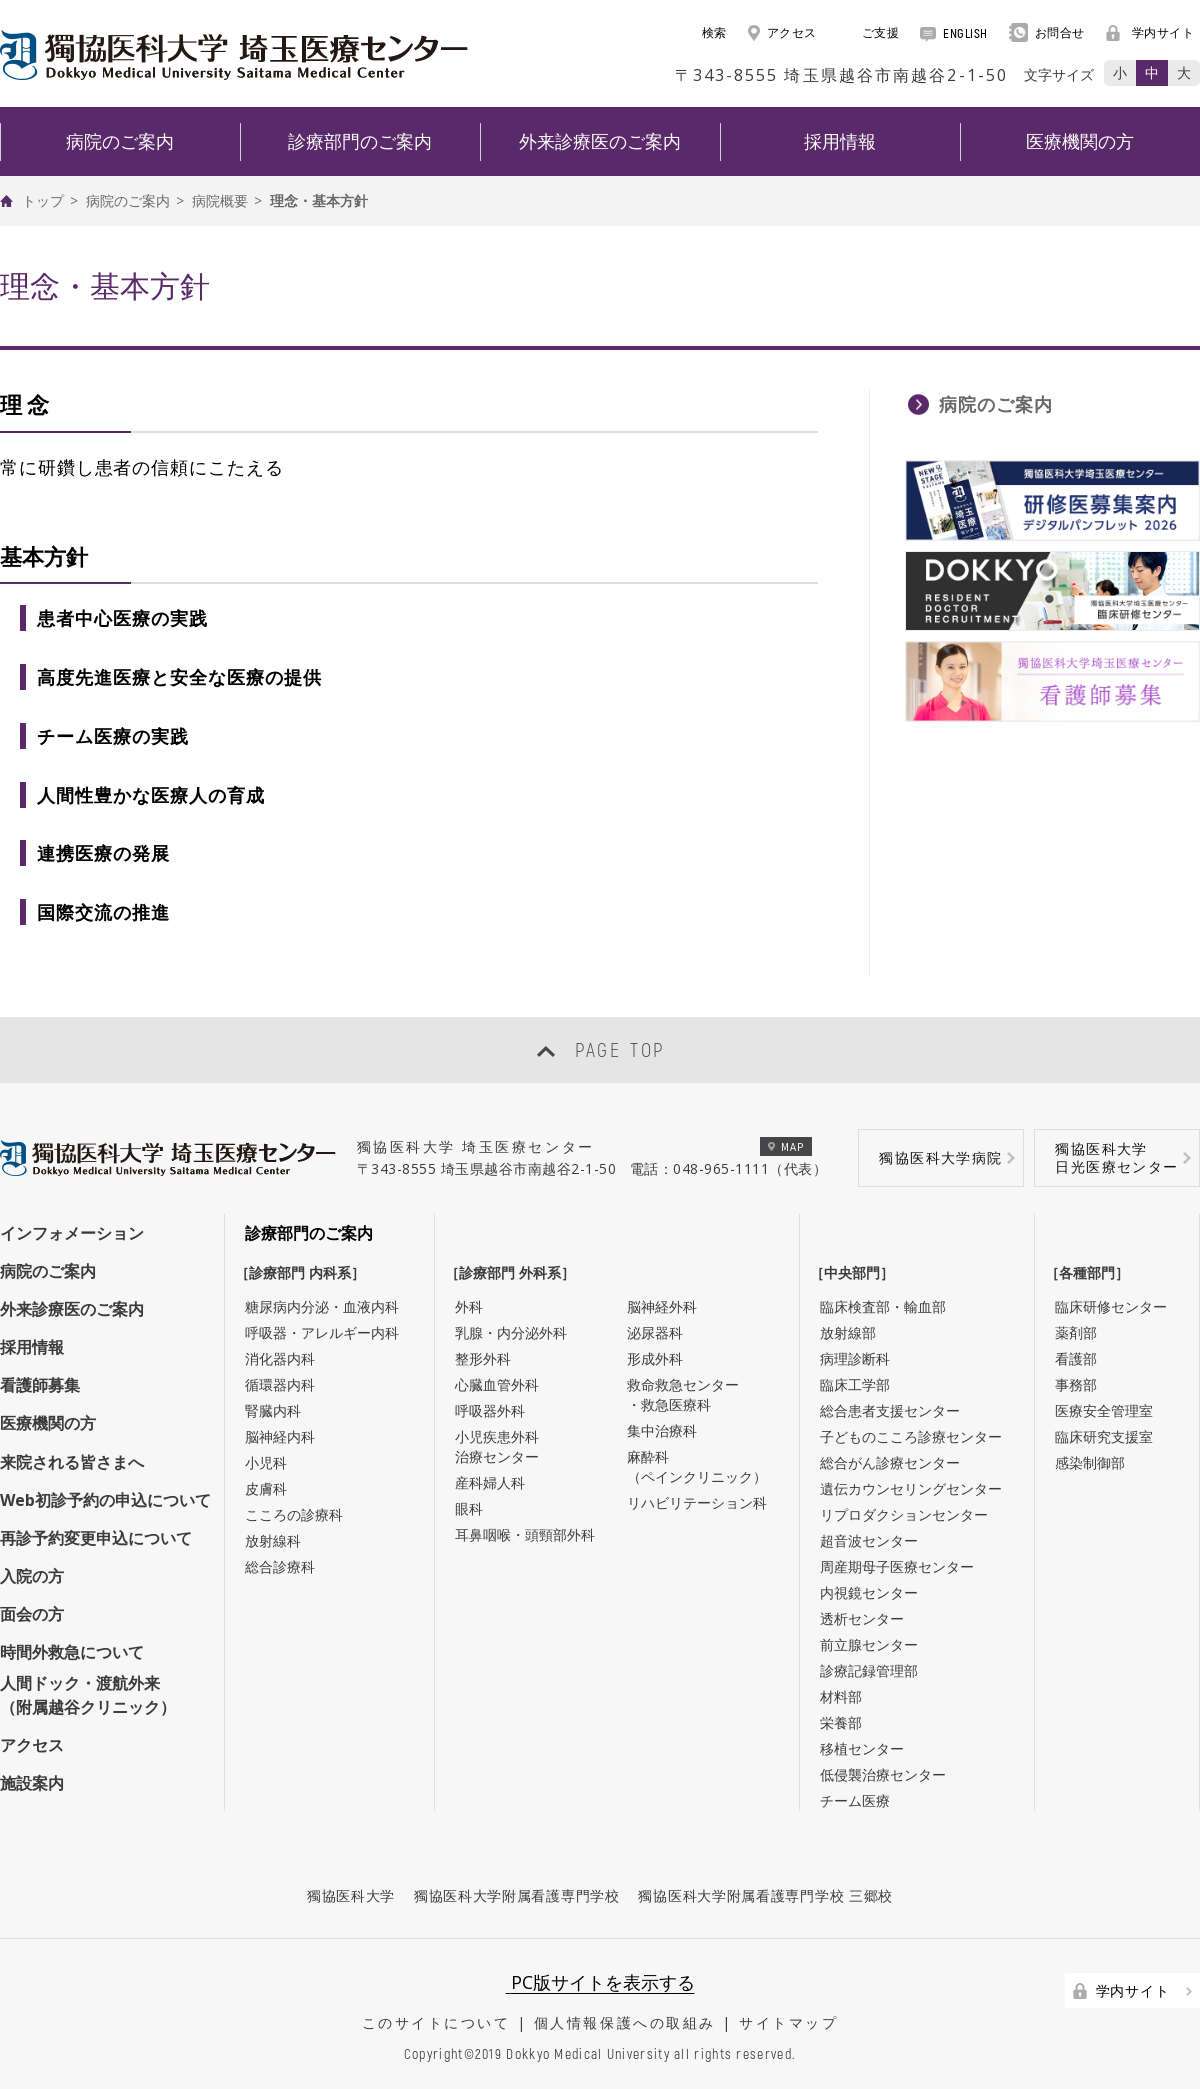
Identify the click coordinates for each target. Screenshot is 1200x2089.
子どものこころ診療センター (911, 1436)
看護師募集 (40, 1385)
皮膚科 (266, 1488)
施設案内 (32, 1783)
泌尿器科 (655, 1332)
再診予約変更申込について (96, 1538)
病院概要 (220, 200)
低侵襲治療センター (883, 1774)
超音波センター (869, 1540)
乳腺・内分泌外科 (511, 1332)
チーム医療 (855, 1800)
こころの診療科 (294, 1514)
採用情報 (32, 1347)
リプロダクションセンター (904, 1514)
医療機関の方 (48, 1423)
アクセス (782, 32)
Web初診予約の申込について (105, 1500)
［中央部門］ (857, 1272)
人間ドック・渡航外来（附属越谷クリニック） (88, 1695)
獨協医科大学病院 (940, 1157)
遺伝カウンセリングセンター (911, 1488)
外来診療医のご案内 (72, 1309)
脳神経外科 (662, 1306)
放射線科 (273, 1540)
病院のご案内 (128, 200)
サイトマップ (788, 2022)
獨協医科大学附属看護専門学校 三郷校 (765, 1895)
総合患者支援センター (890, 1410)
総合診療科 (280, 1566)
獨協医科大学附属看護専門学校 (517, 1895)
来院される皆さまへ (72, 1462)
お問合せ (1047, 32)
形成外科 (655, 1358)
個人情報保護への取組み (625, 2022)
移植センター (862, 1748)
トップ (43, 200)
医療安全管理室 (1104, 1410)
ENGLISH (954, 33)
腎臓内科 (273, 1410)
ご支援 (869, 32)
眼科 (469, 1508)
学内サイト (1150, 32)
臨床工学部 (855, 1384)
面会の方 (32, 1614)
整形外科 (483, 1358)
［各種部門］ (1092, 1272)
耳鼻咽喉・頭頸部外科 (525, 1534)
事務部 (1076, 1384)
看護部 (1076, 1358)
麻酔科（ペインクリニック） (697, 1466)
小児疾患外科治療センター (497, 1446)
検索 (703, 32)
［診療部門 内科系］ (305, 1272)
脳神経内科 (280, 1436)
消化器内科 (280, 1358)
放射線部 (848, 1332)
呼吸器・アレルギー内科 (322, 1332)
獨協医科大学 (351, 1895)
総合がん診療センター (890, 1462)
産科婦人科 (490, 1482)
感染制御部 (1090, 1462)
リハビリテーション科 (697, 1502)
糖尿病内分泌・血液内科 (322, 1306)
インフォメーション (72, 1233)
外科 (469, 1306)
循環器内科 (280, 1384)
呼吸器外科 (490, 1410)
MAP (786, 1146)
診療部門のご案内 (309, 1233)
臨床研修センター (1111, 1306)
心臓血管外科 (497, 1384)
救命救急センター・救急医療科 (683, 1394)
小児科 (266, 1462)
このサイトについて (436, 2022)
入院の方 (32, 1576)
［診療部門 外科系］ (515, 1272)
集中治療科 (662, 1430)
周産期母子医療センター (897, 1566)
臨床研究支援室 (1104, 1436)
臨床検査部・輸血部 (883, 1306)
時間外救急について (72, 1652)
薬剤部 (1076, 1332)
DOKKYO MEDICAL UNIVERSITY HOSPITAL (234, 55)
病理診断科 (855, 1358)
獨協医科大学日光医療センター (1116, 1157)
